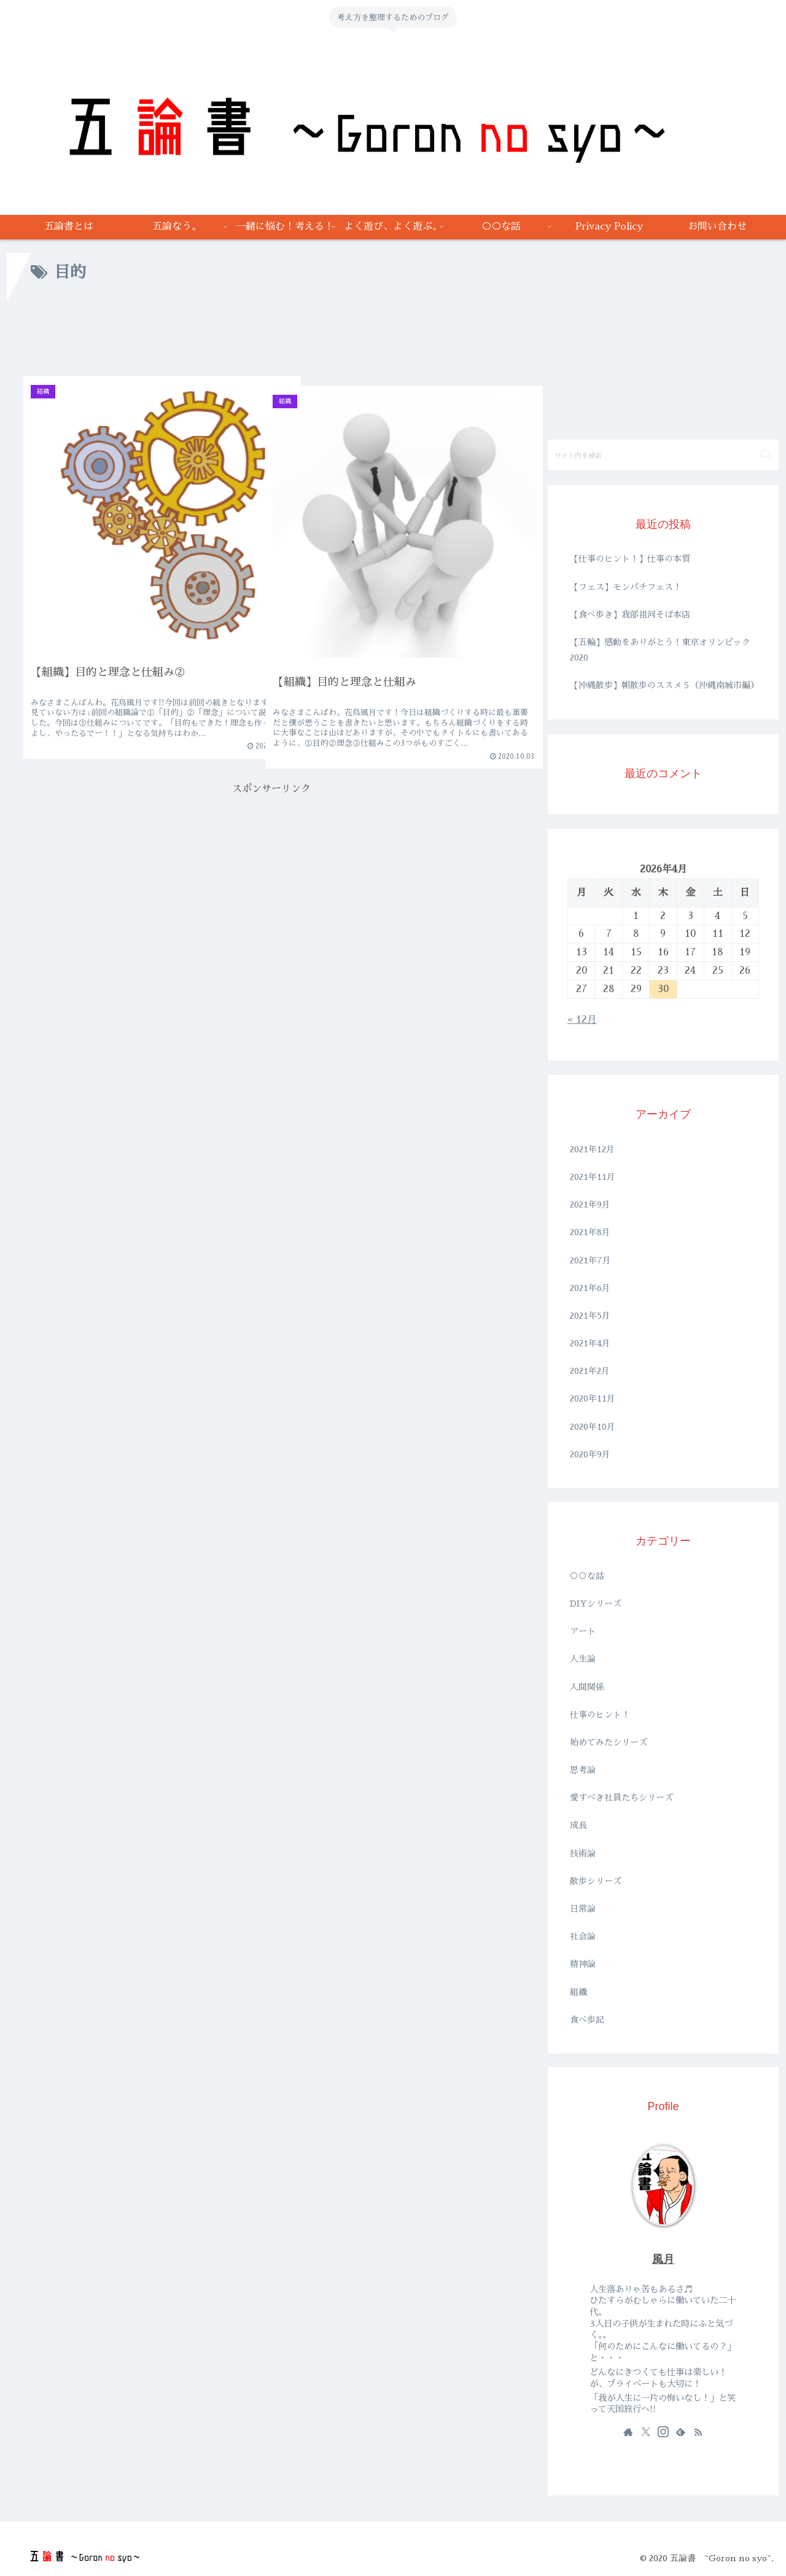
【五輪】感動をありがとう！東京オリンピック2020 (660, 650)
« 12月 (582, 1020)
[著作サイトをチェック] (628, 2432)
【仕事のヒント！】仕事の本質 (630, 558)
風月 (663, 2259)
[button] (766, 455)
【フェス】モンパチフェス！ (626, 587)
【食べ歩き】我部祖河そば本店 (630, 614)
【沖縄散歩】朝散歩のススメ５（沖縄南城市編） (664, 685)
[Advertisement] (271, 334)
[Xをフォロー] (646, 2432)
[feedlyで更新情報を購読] (680, 2432)
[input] (663, 455)
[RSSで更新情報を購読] (698, 2432)
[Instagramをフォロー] (663, 2432)
